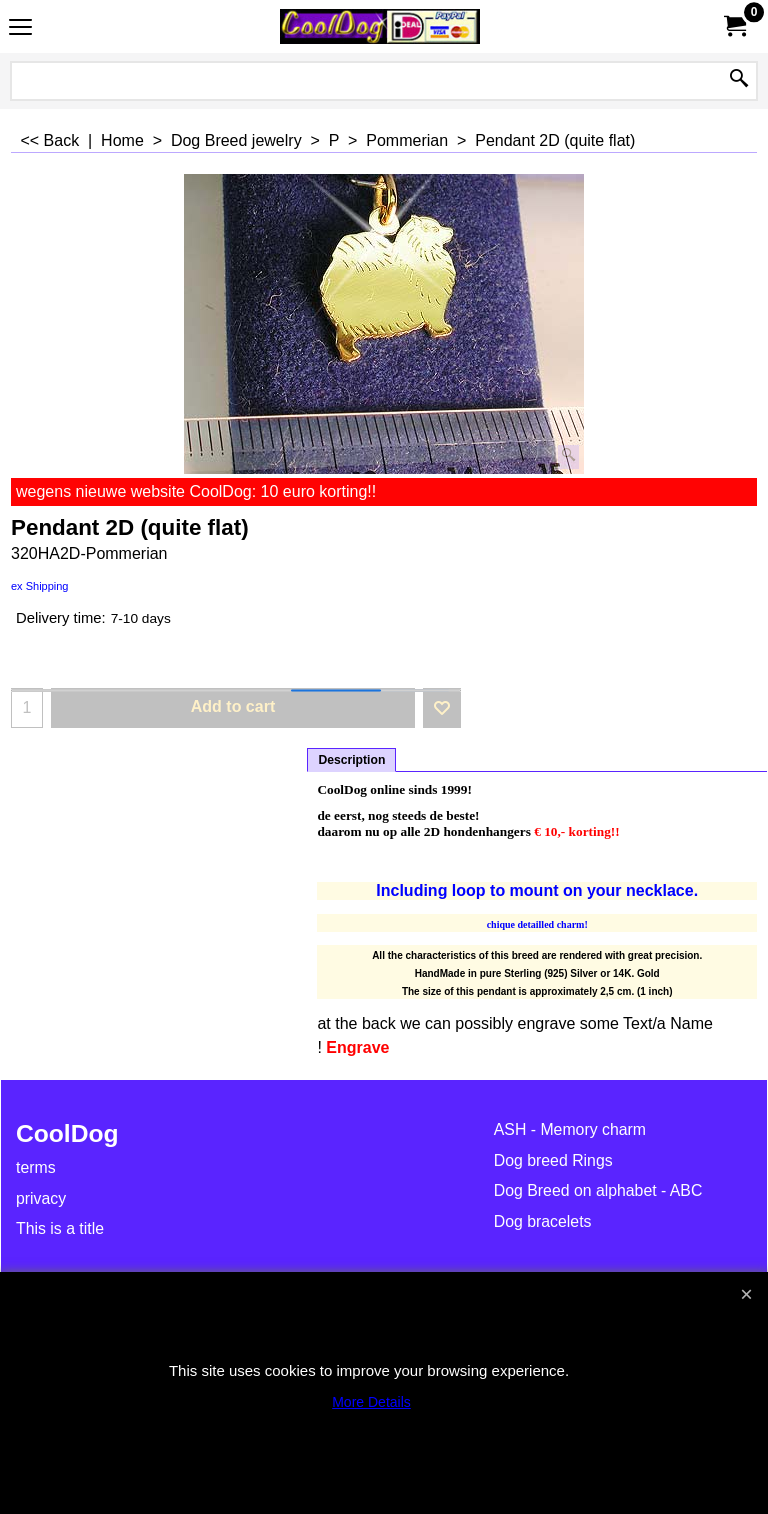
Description (351, 760)
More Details (371, 1402)
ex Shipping (40, 586)
